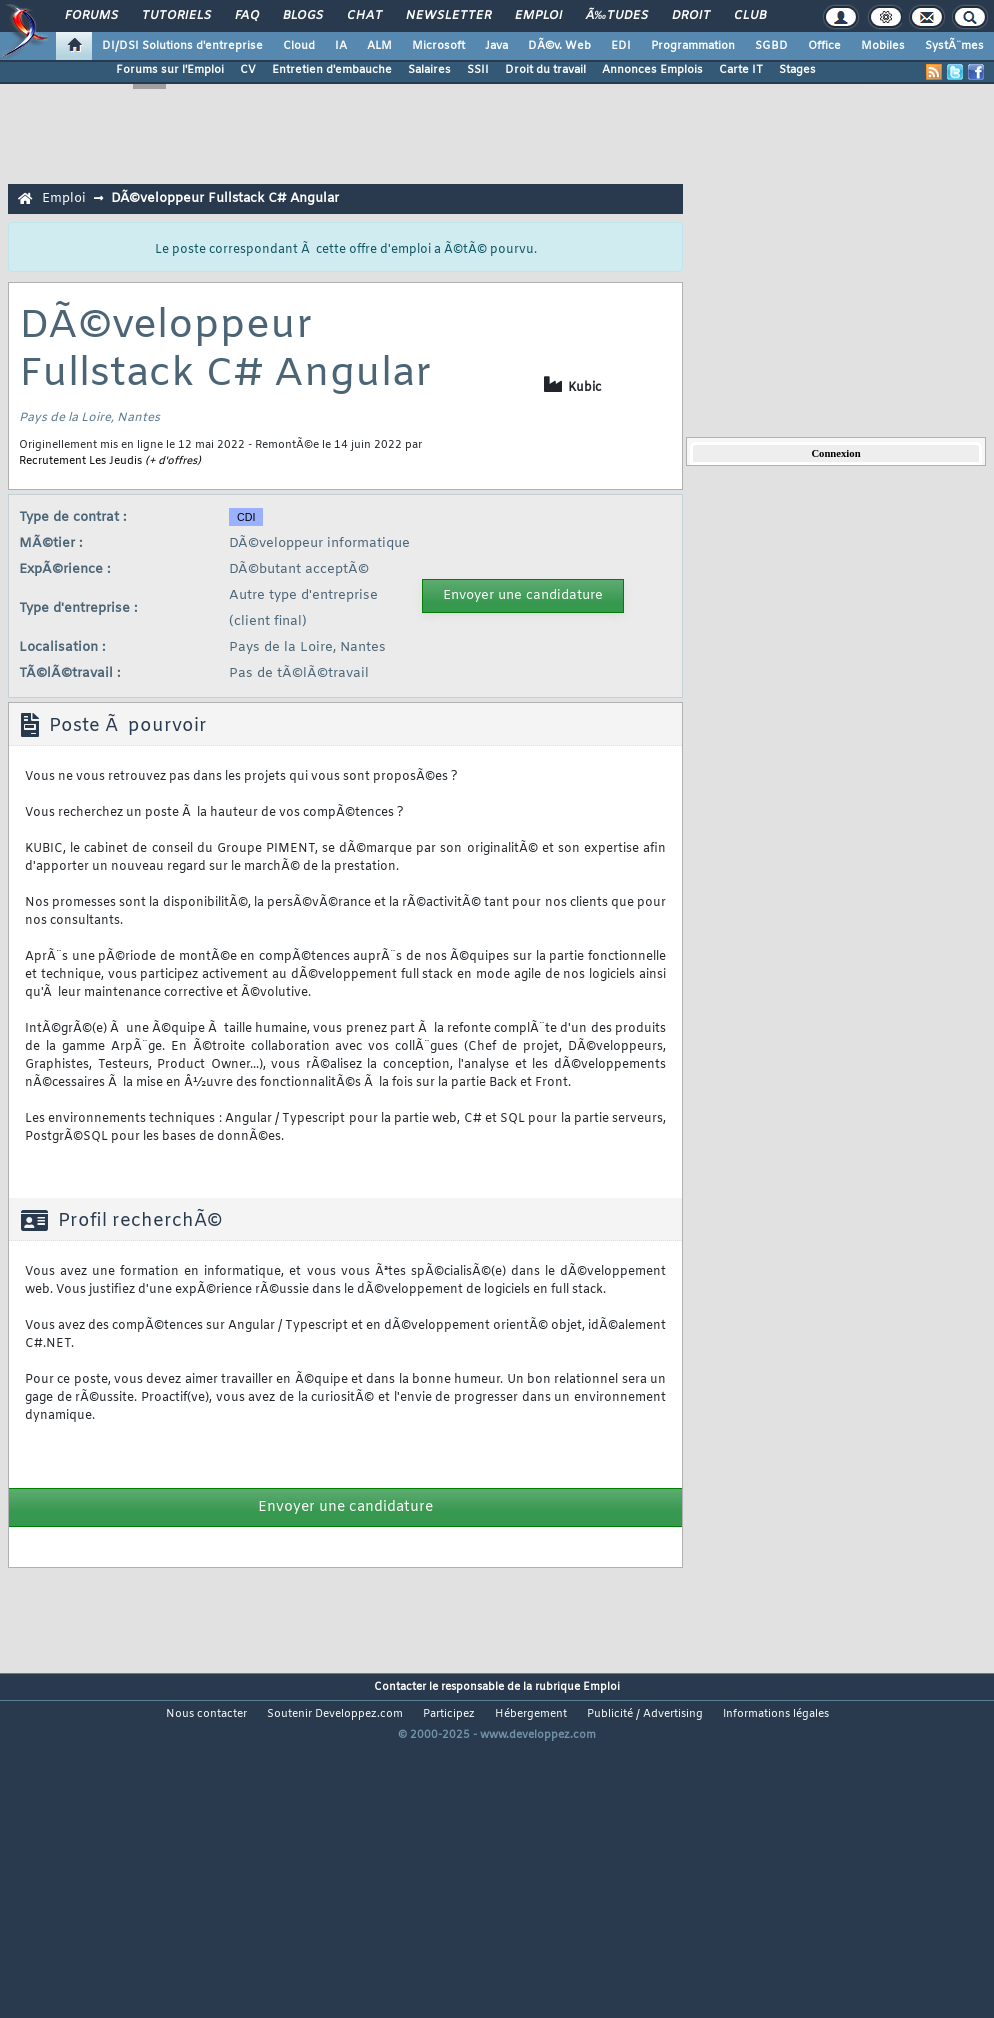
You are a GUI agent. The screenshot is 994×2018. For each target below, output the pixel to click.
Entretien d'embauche (332, 70)
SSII (478, 70)
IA (341, 46)
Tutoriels (176, 16)
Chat (364, 16)
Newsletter (448, 16)
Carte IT (741, 70)
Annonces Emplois (652, 70)
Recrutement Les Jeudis (80, 461)
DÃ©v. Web (559, 46)
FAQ (247, 16)
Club (750, 16)
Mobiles (883, 46)
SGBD (771, 46)
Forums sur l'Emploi (170, 70)
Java (496, 46)
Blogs (303, 16)
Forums (91, 16)
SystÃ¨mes (954, 46)
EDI (621, 46)
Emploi (538, 16)
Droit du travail (545, 70)
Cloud (299, 46)
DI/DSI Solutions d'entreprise (182, 46)
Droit (691, 16)
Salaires (429, 70)
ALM (379, 46)
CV (248, 70)
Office (824, 46)
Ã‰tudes (617, 16)
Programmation (693, 46)
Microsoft (438, 46)
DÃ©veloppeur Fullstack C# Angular (225, 198)
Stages (797, 70)
